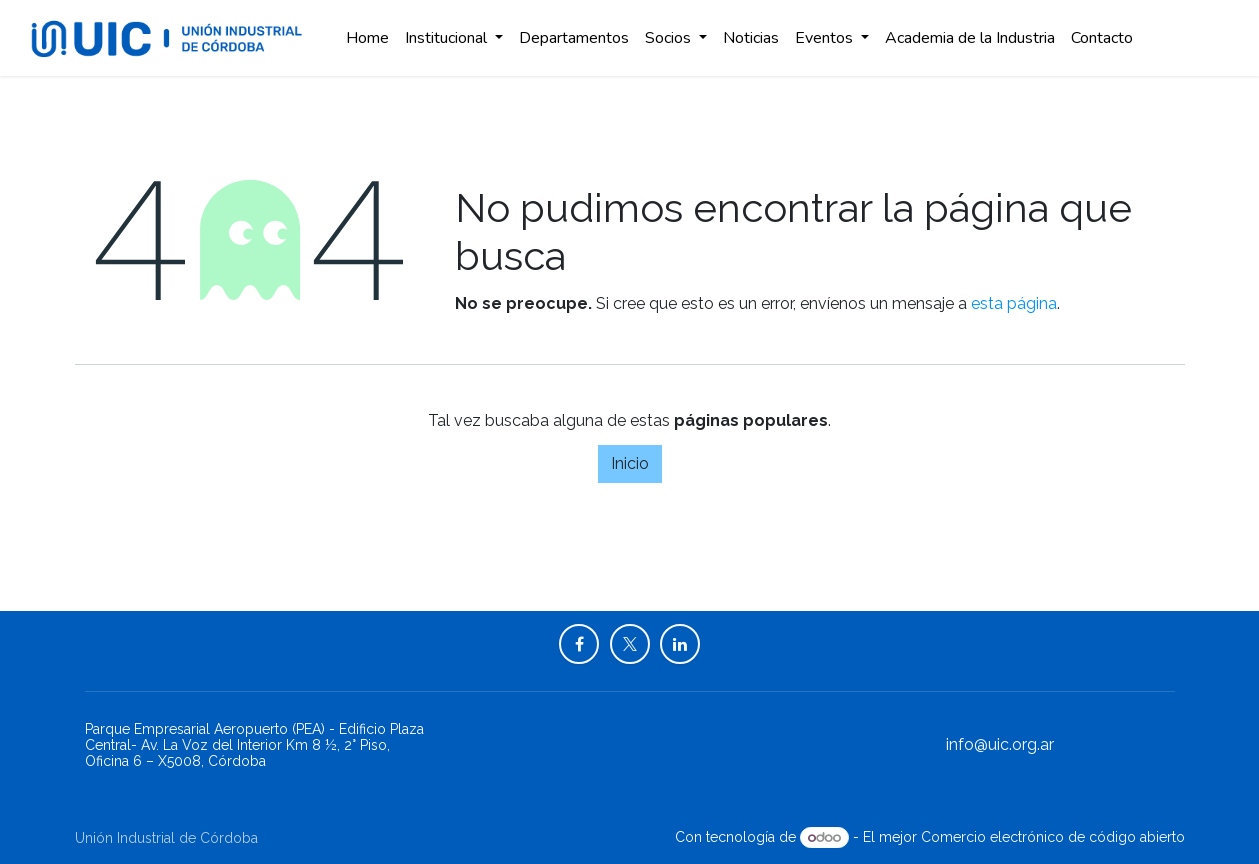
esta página (1014, 303)
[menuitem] (367, 38)
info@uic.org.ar (1000, 744)
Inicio (630, 463)
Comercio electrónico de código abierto (1053, 837)
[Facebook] (579, 644)
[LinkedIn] (680, 644)
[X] (630, 644)
